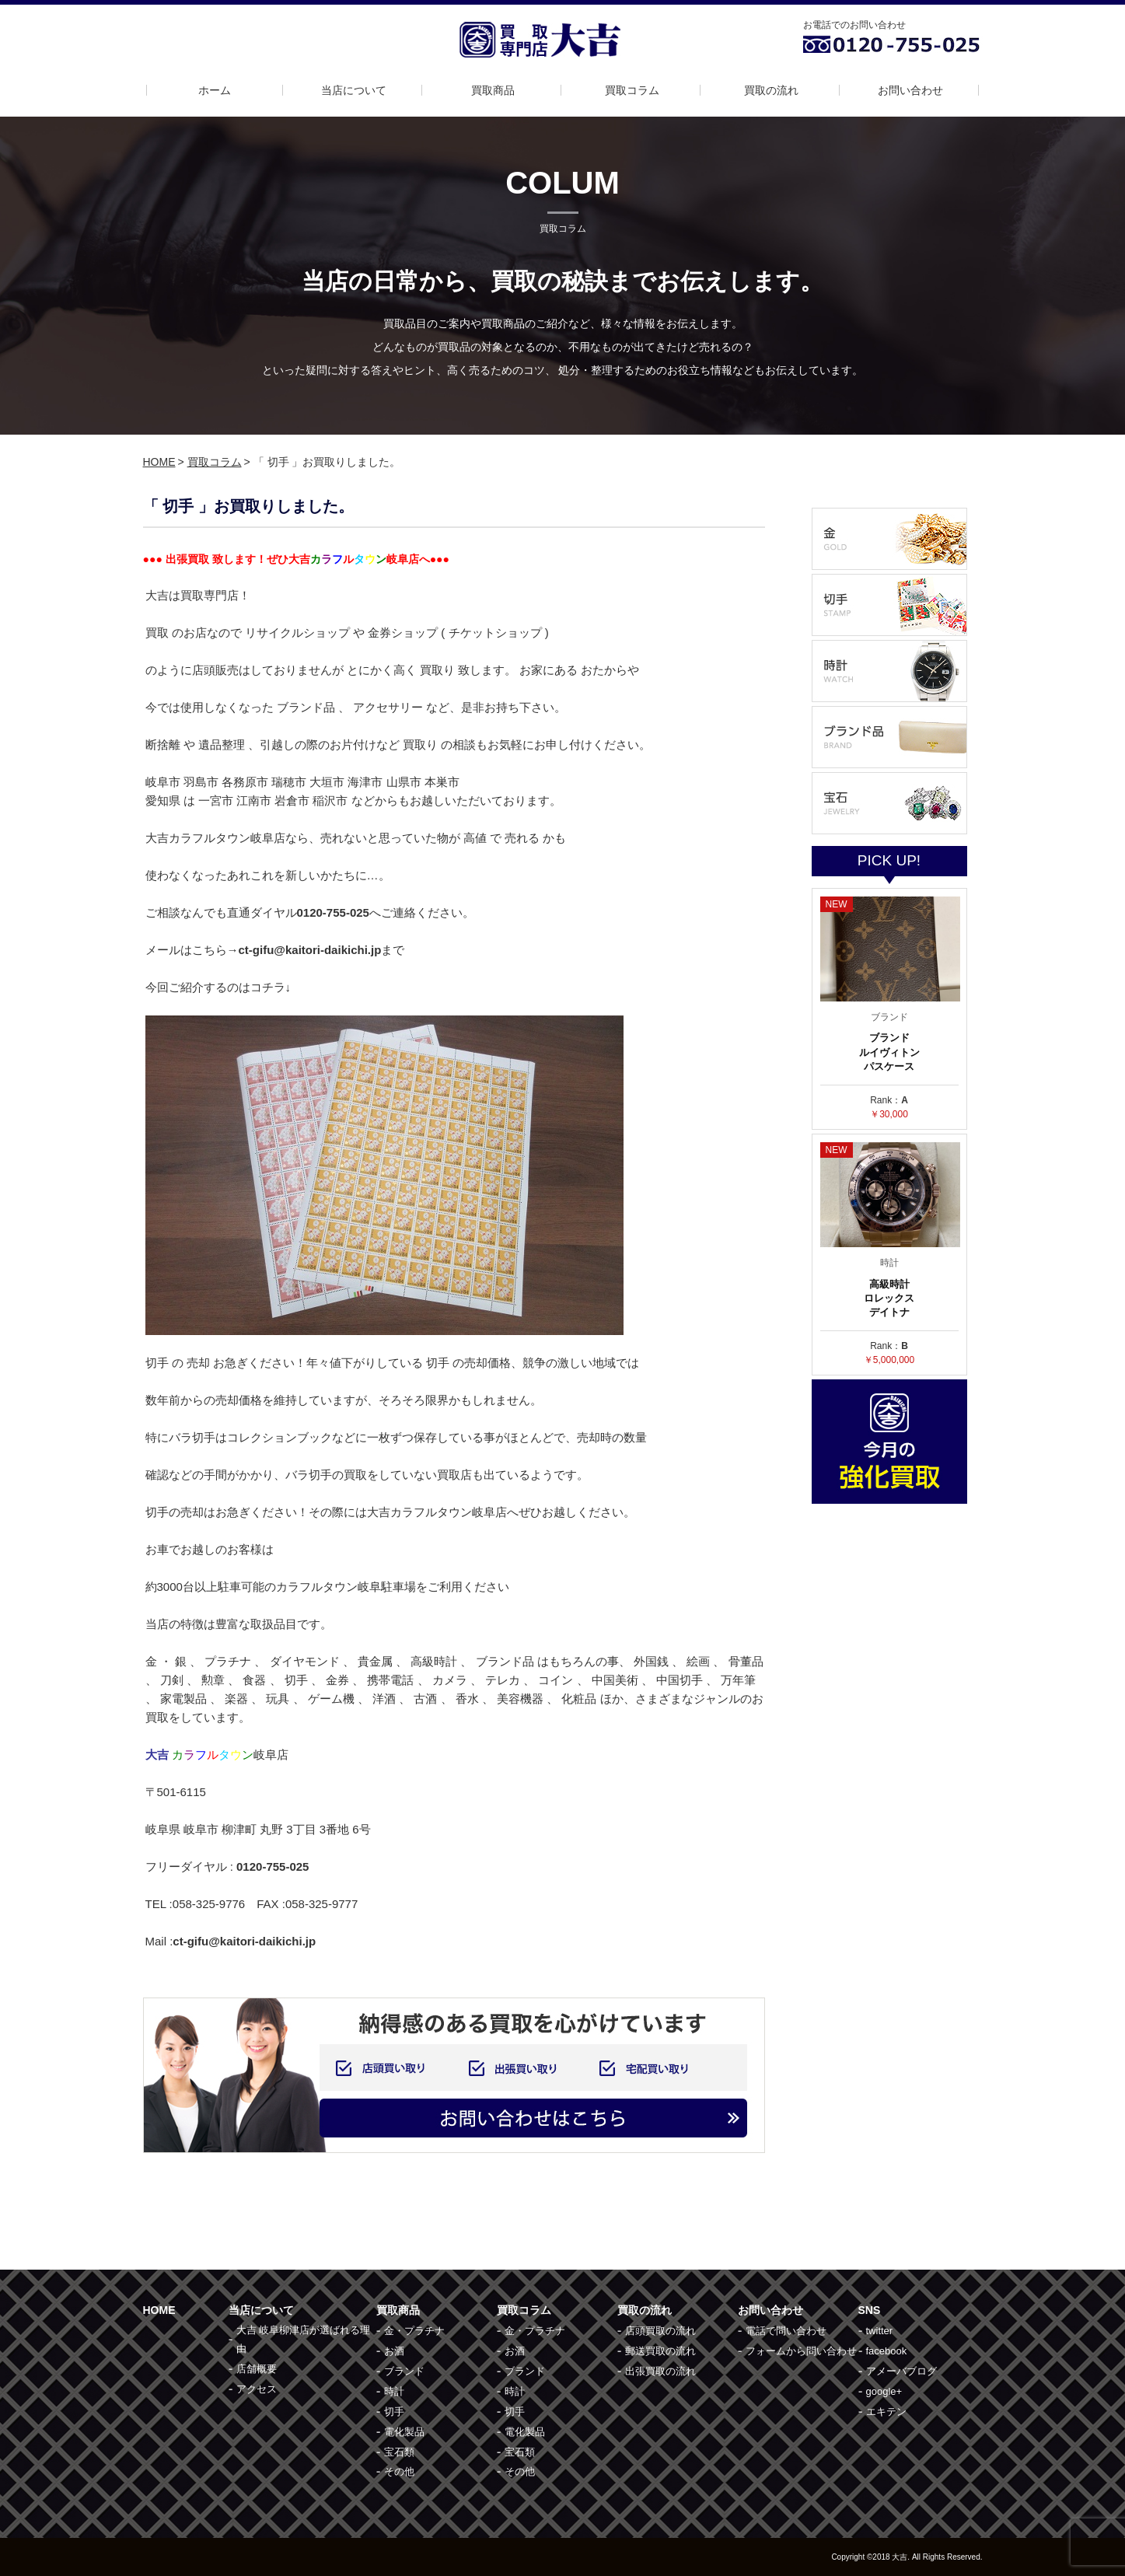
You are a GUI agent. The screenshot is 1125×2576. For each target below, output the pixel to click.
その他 (399, 2471)
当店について (353, 90)
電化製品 (404, 2432)
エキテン (886, 2411)
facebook (886, 2351)
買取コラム (632, 90)
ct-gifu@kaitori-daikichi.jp (244, 1941)
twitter (879, 2331)
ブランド (404, 2371)
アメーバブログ (901, 2371)
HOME (159, 462)
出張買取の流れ (660, 2371)
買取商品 (493, 90)
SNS (869, 2310)
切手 (394, 2411)
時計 (394, 2391)
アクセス (256, 2389)
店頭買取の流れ (660, 2331)
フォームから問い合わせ (801, 2351)
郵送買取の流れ (660, 2351)
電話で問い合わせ (786, 2331)
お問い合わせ (910, 90)
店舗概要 (256, 2369)
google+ (884, 2391)
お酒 (394, 2351)
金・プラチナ (414, 2331)
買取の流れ (771, 90)
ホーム (214, 90)
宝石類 (399, 2452)
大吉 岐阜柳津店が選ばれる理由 (303, 2339)
